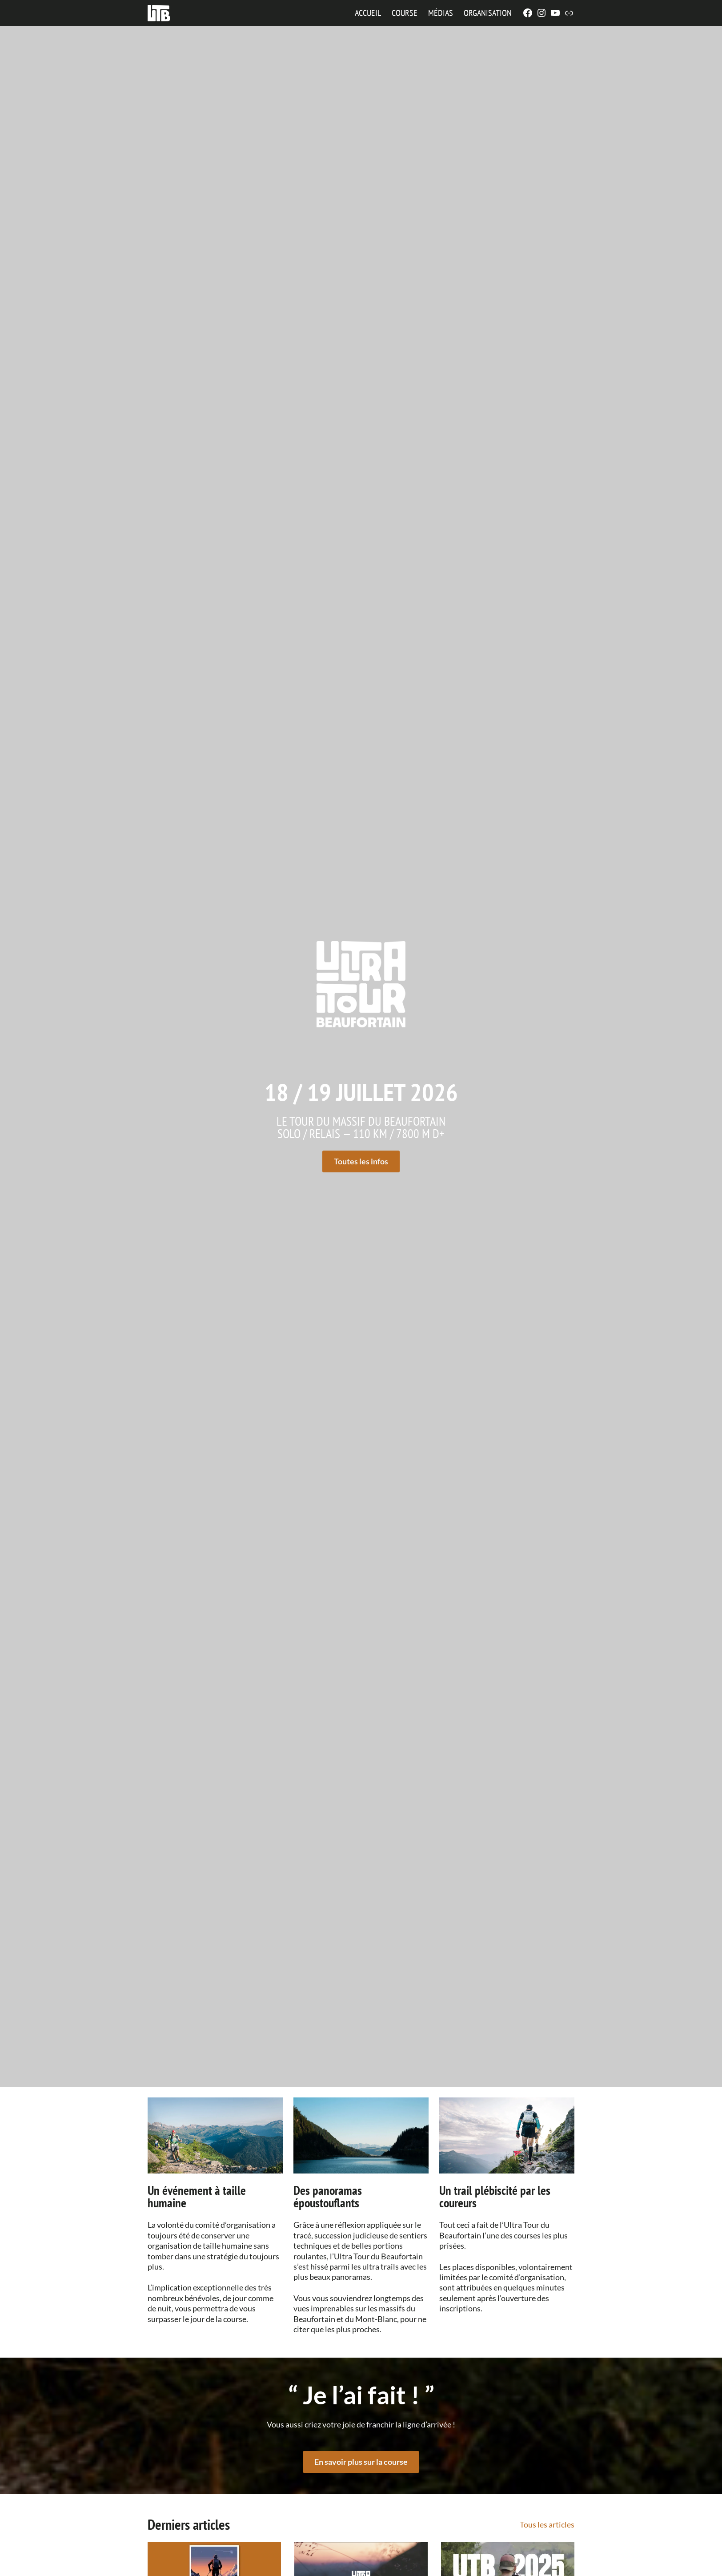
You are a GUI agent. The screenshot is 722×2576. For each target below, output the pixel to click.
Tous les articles (547, 2523)
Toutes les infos (361, 1161)
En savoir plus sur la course (361, 2461)
